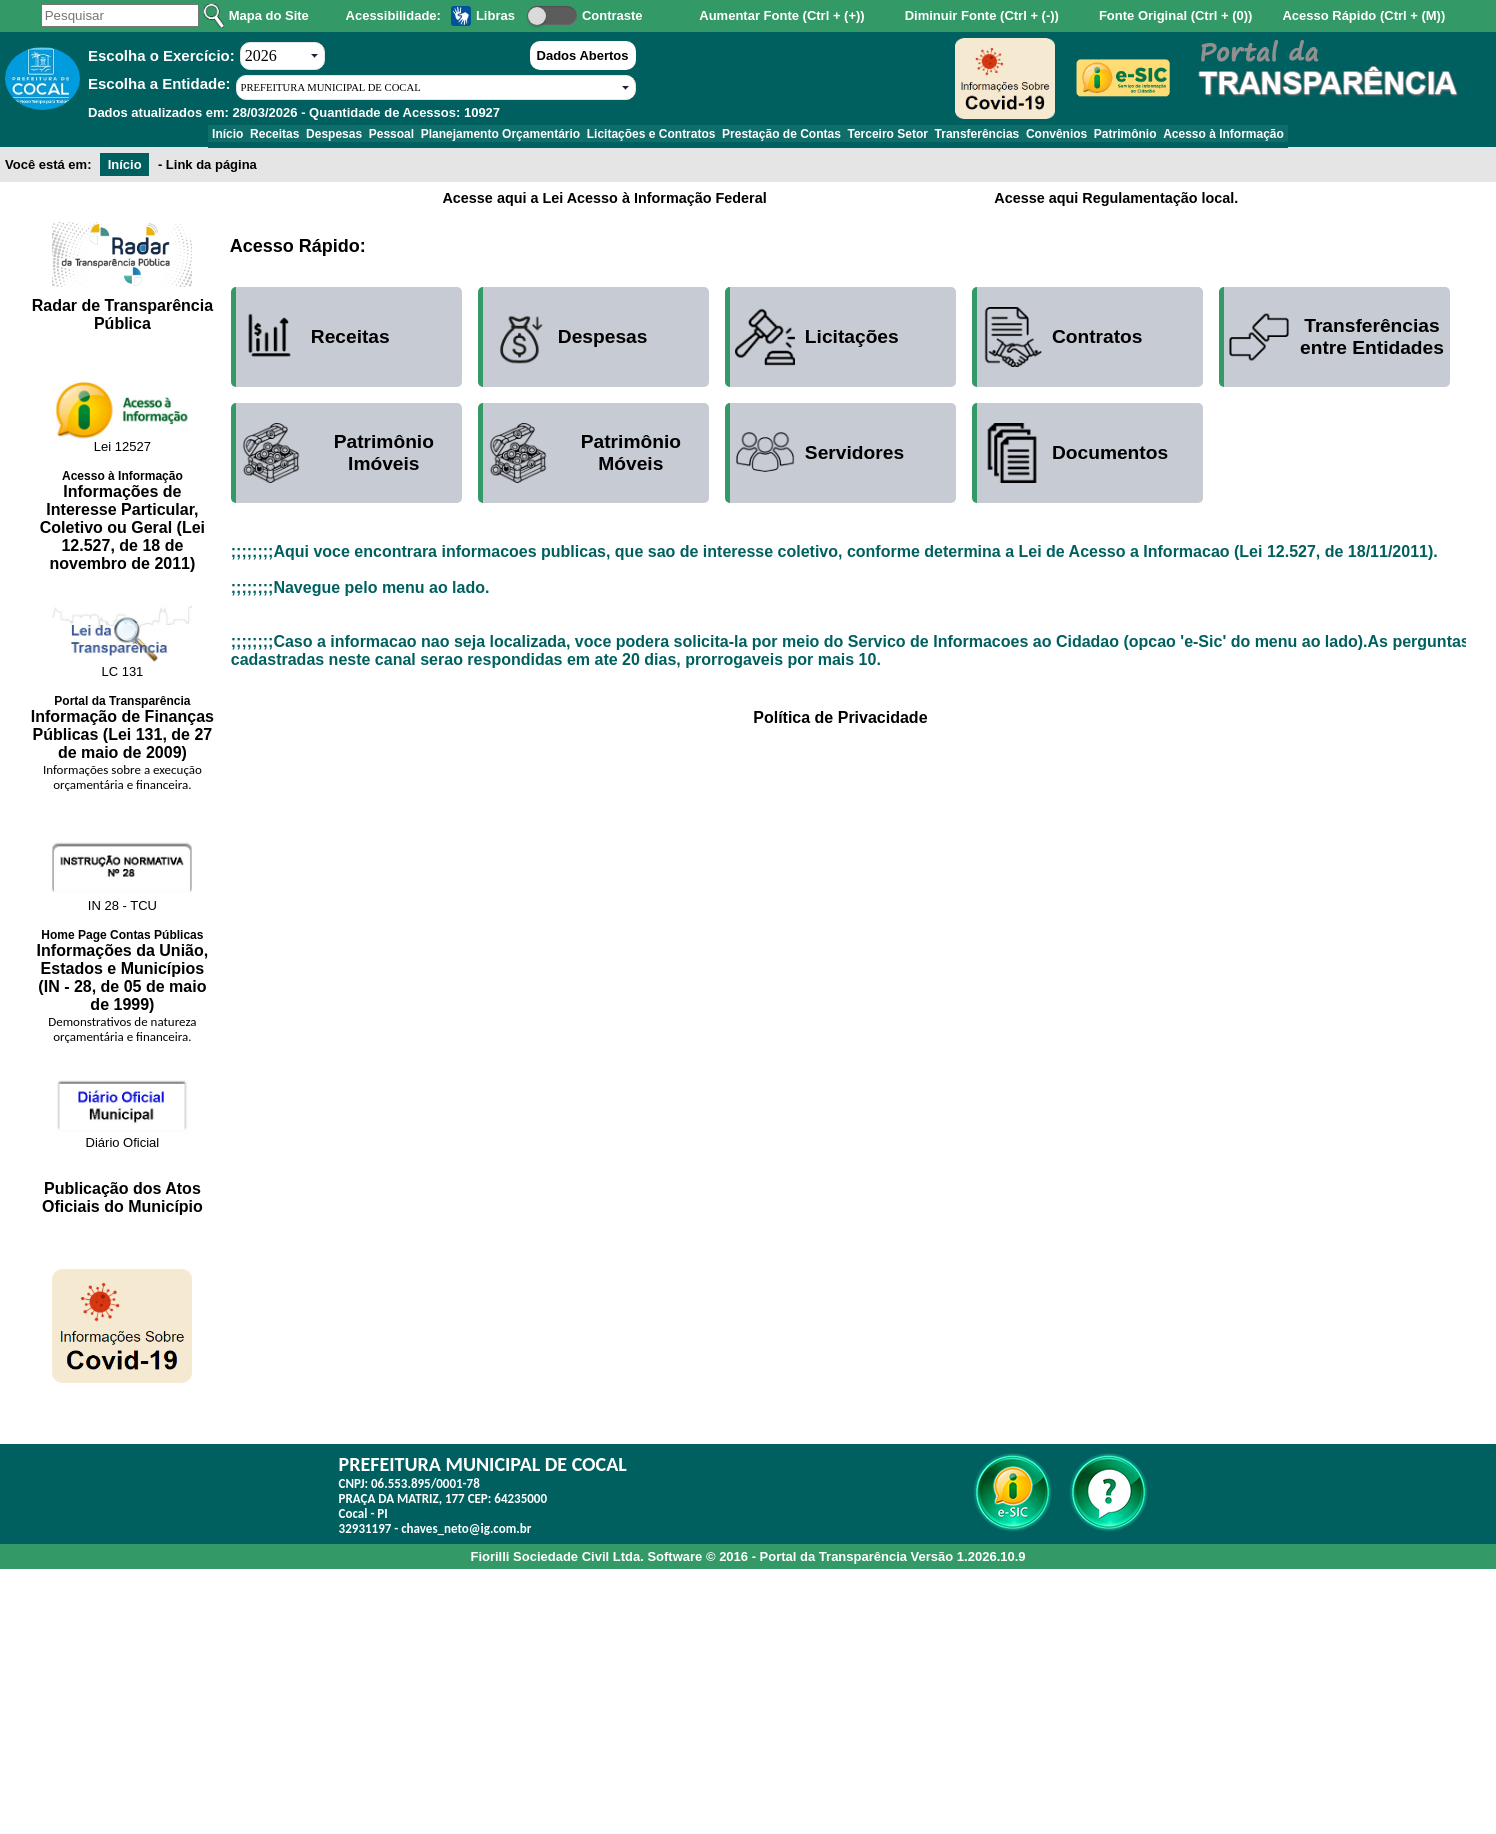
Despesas (290, 137)
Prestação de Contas (787, 137)
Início (157, 137)
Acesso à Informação (1293, 137)
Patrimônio (1182, 137)
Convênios (1100, 137)
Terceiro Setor (907, 137)
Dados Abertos (583, 55)
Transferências (1008, 137)
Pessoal (359, 137)
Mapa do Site (269, 15)
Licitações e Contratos (644, 137)
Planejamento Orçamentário (481, 137)
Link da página (211, 171)
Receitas (217, 137)
